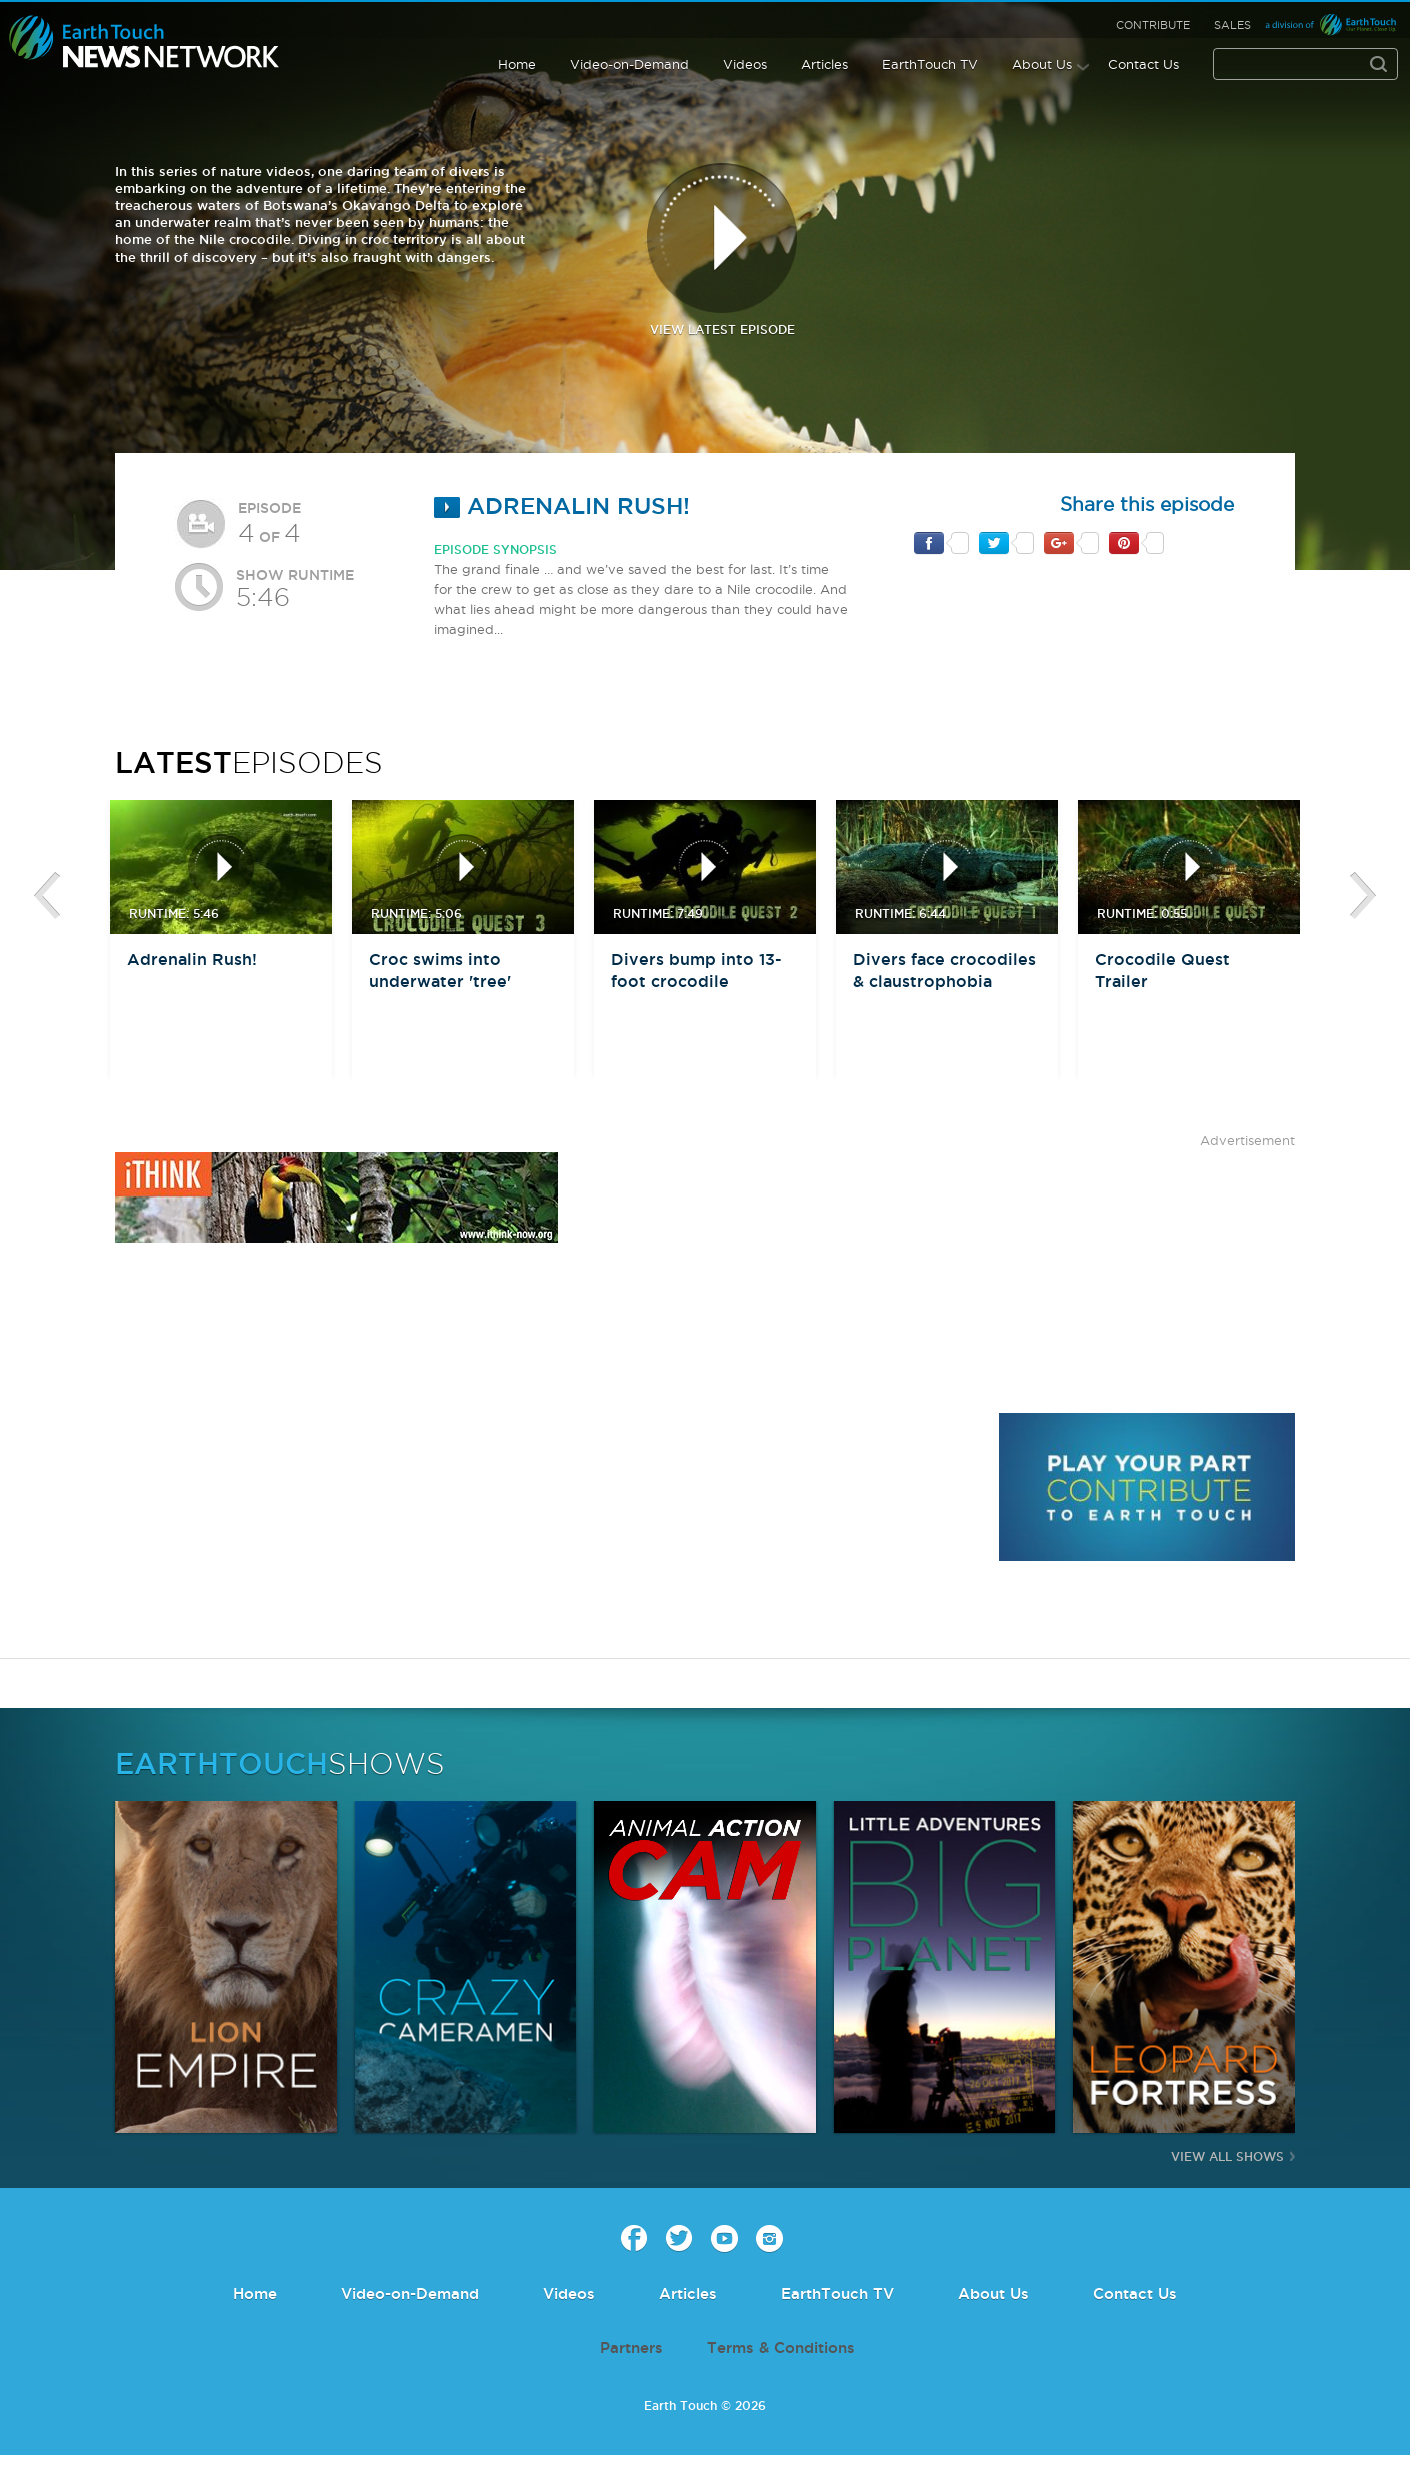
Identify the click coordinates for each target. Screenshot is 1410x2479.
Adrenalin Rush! (562, 505)
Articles (824, 64)
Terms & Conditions (781, 2347)
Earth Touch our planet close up (144, 42)
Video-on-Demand (629, 64)
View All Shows (1227, 2156)
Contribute (1153, 25)
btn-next (1363, 896)
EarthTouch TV (930, 64)
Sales (1232, 25)
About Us (1042, 64)
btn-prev (47, 896)
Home (517, 64)
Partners (631, 2347)
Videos (745, 64)
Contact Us (1143, 64)
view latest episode (722, 249)
